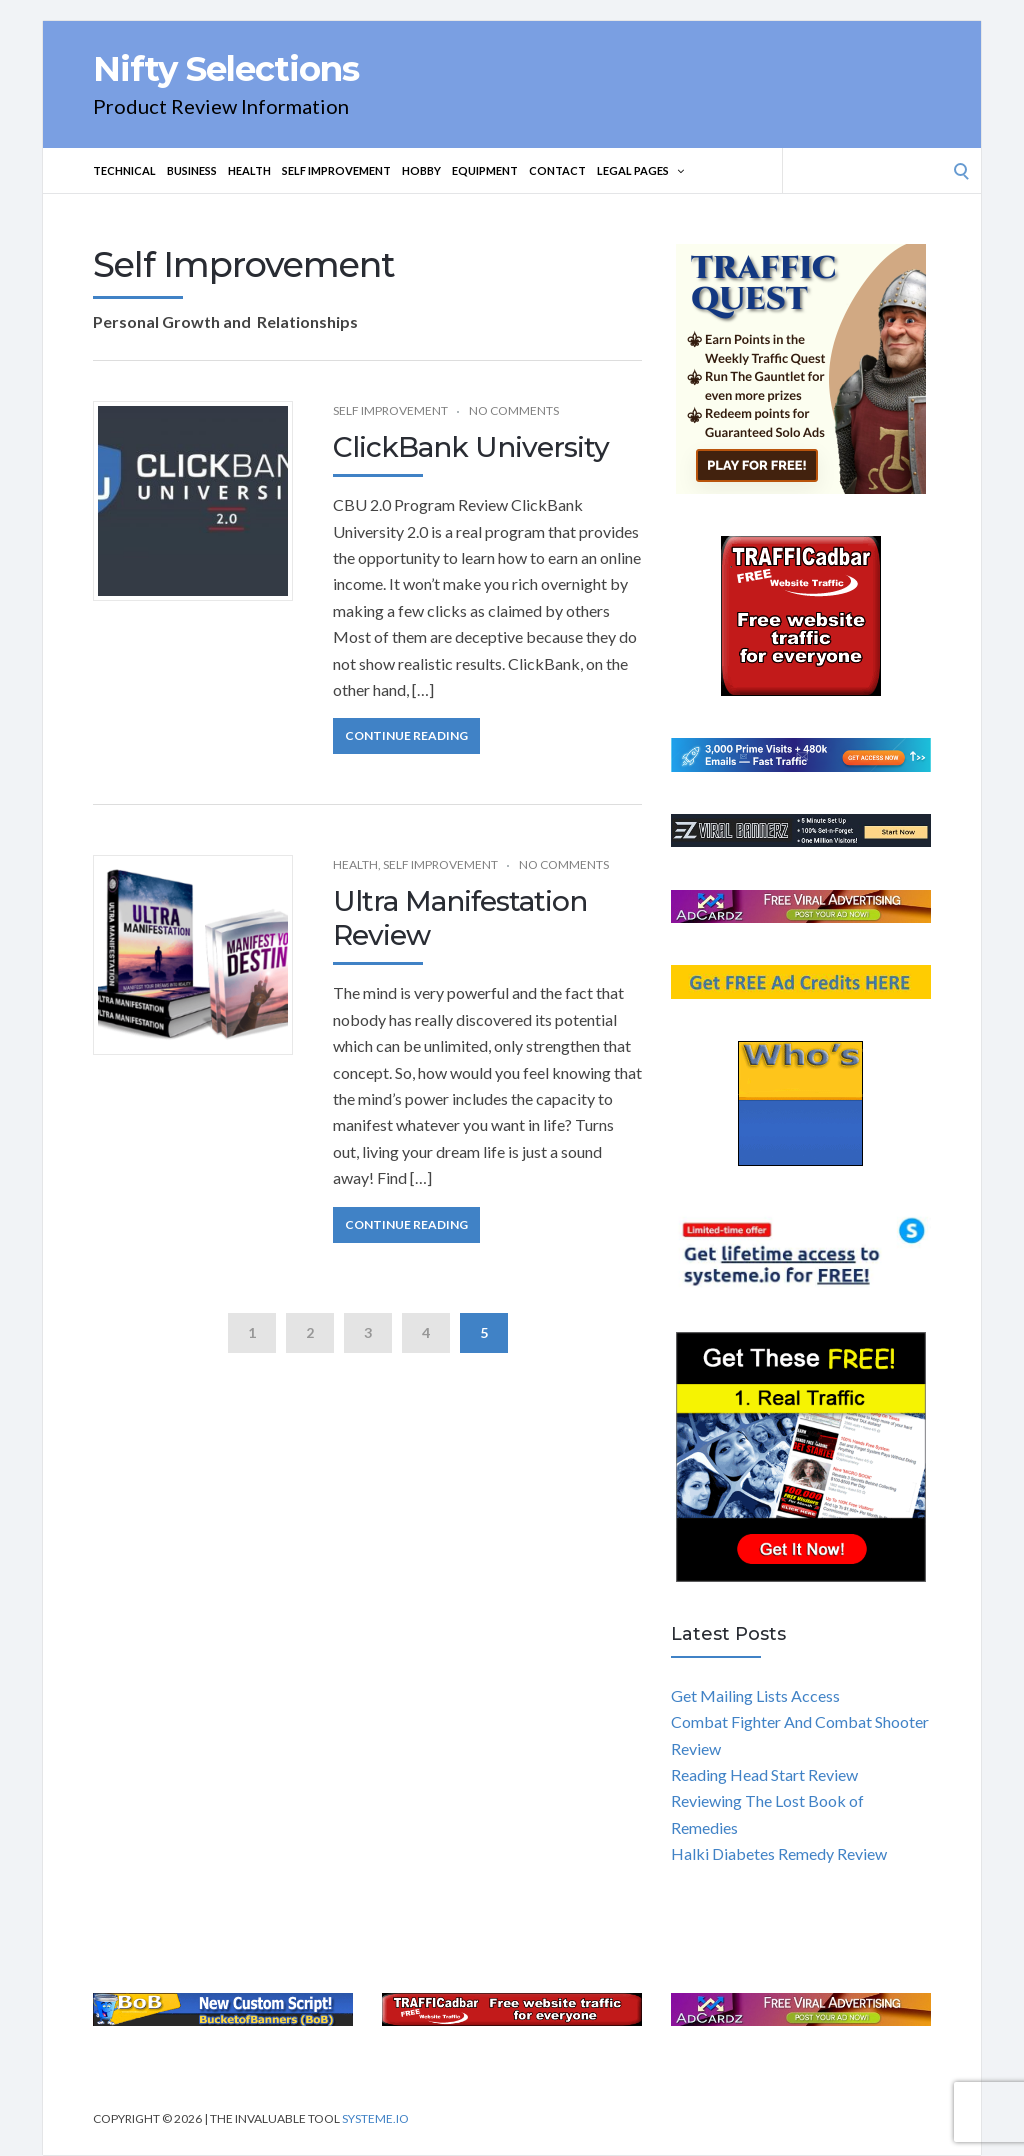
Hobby (421, 170)
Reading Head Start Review (764, 1774)
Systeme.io (375, 2118)
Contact (557, 170)
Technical (124, 170)
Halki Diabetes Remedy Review (779, 1853)
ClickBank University (471, 447)
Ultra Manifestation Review (460, 918)
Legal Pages (640, 171)
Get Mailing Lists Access (755, 1695)
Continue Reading (406, 735)
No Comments (514, 410)
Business (192, 170)
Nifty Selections (226, 69)
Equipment (485, 170)
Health (249, 170)
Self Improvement (336, 170)
